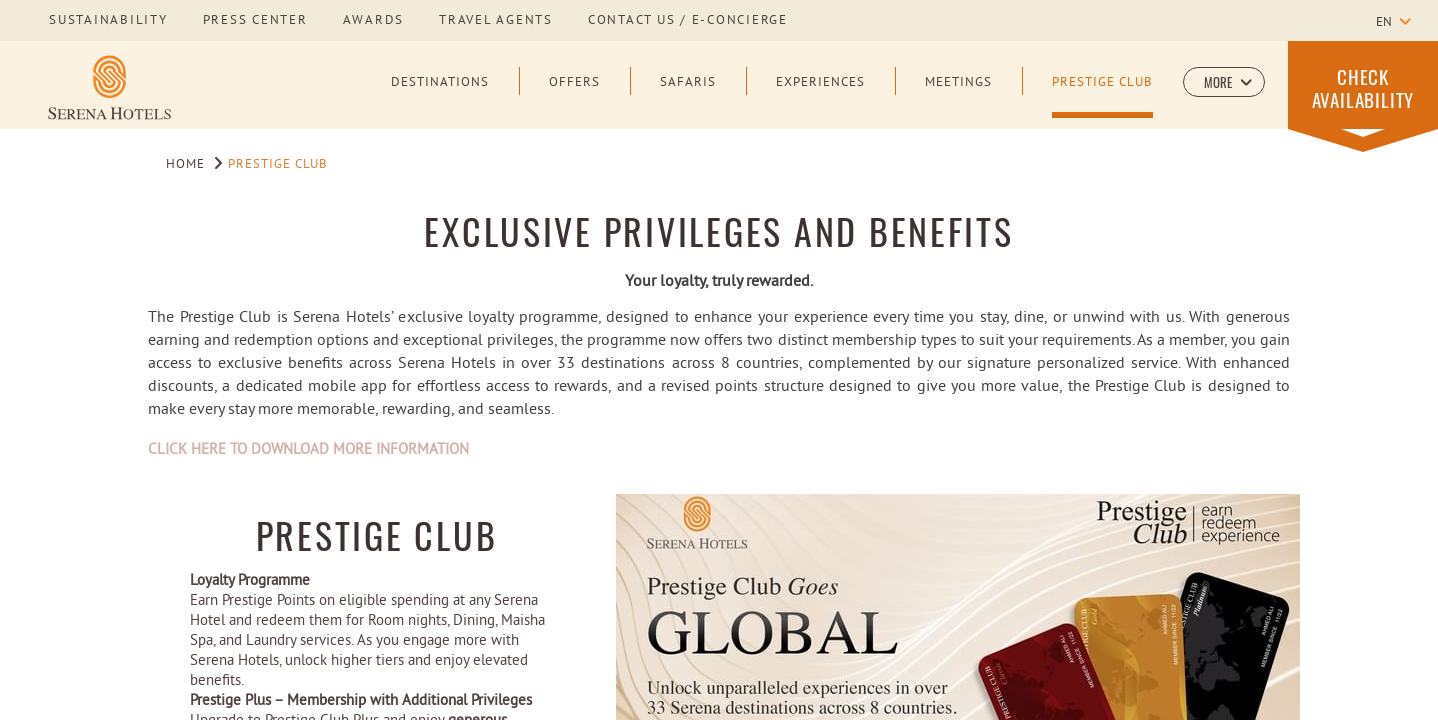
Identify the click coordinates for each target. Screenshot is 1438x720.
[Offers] (574, 97)
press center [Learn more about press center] (255, 21)
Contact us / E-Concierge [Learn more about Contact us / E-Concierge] (688, 21)
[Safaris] (688, 97)
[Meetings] (958, 97)
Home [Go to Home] (185, 165)
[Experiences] (820, 97)
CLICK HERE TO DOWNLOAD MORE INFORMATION (308, 450)
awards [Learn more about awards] (374, 21)
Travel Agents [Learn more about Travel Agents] (496, 21)
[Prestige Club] (1102, 97)
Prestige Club (377, 534)
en (1384, 23)
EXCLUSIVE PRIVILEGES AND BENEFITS (718, 230)
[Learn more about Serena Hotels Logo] (109, 86)
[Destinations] (440, 97)
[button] (1224, 82)
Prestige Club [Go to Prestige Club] (278, 165)
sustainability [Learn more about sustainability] (108, 21)
